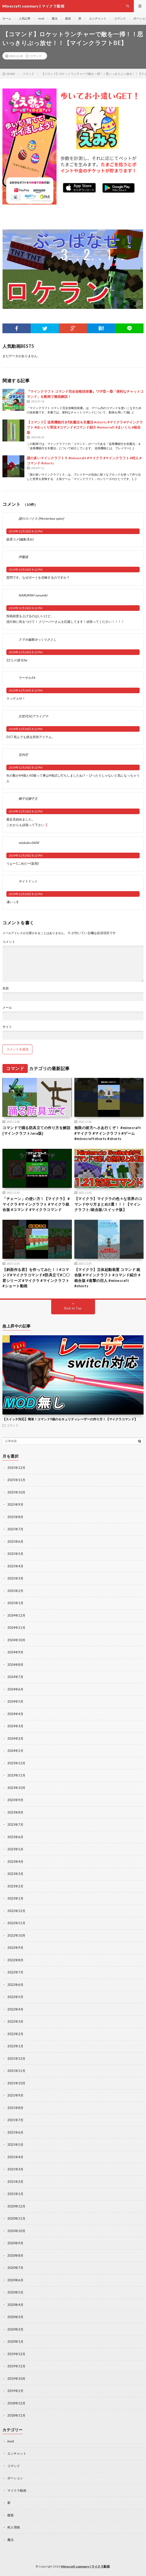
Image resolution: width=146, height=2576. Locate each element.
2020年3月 (15, 2317)
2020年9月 (15, 2243)
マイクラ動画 (16, 2490)
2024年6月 (15, 1689)
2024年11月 (16, 1628)
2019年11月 (16, 2366)
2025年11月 (16, 1480)
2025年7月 (15, 1529)
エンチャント (98, 18)
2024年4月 (15, 1714)
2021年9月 (15, 2095)
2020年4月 (15, 2305)
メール (7, 1007)
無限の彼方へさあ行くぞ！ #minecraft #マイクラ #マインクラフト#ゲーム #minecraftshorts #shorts (107, 1133)
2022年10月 (16, 1935)
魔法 (55, 18)
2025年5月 (15, 1554)
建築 (68, 18)
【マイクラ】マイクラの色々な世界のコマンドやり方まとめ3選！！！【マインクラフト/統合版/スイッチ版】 (108, 1204)
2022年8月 (15, 1960)
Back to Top (73, 1308)
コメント (8, 941)
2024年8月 (15, 1665)
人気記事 (24, 18)
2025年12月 (16, 1468)
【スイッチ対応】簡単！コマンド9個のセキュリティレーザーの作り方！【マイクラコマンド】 (69, 1419)
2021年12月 (16, 2058)
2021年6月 (15, 2132)
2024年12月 (16, 1615)
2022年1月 (15, 2046)
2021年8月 (15, 2108)
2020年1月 (15, 2341)
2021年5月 (15, 2145)
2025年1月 (15, 1603)
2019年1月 (15, 2391)
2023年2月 (15, 1886)
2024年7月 (15, 1677)
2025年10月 (16, 1492)
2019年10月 (16, 2379)
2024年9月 (15, 1652)
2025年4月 (15, 1566)
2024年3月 (15, 1726)
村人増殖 (13, 2527)
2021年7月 (15, 2120)
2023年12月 (16, 1763)
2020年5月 (15, 2292)
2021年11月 (16, 2071)
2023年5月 (15, 1849)
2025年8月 (15, 1517)
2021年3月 (15, 2169)
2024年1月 (15, 1751)
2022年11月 (16, 1923)
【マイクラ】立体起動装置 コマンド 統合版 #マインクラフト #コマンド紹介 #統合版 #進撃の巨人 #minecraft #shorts (107, 1277)
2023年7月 (15, 1824)
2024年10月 (16, 1640)
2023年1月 (15, 1898)
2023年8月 (15, 1812)
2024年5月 (15, 1701)
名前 (5, 988)
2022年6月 (15, 1985)
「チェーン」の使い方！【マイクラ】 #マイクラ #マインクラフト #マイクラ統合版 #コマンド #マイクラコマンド (36, 1204)
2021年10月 (16, 2083)
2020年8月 (15, 2255)
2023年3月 (15, 1874)
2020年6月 (15, 2280)
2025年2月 (15, 1591)
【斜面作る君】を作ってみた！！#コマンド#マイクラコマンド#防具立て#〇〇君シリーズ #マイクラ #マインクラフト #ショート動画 (36, 1277)
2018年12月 (16, 2403)
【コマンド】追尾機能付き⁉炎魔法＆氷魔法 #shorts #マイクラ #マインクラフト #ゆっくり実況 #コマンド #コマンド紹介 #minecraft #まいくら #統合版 (85, 427)
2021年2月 (15, 2182)
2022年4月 (15, 2009)
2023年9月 (15, 1800)
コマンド (120, 18)
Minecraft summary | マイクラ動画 (85, 2566)
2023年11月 (16, 1775)
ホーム (6, 18)
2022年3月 (15, 2021)
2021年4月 (15, 2157)
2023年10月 (16, 1788)
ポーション (15, 2478)
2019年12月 (16, 2354)
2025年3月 (15, 1578)
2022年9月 (15, 1948)
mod (41, 18)
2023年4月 (15, 1862)
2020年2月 (15, 2329)
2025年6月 (15, 1541)
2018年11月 (16, 2415)
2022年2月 (15, 2034)
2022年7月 (15, 1972)
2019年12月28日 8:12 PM (25, 531)
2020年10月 (16, 2231)
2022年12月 (16, 1911)
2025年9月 (15, 1504)
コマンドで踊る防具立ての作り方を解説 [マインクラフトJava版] (36, 1130)
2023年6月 (15, 1837)
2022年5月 (15, 1997)
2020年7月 (15, 2268)
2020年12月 (16, 2206)
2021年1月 (15, 2194)
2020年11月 (16, 2218)
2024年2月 (15, 1738)
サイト (7, 1026)
